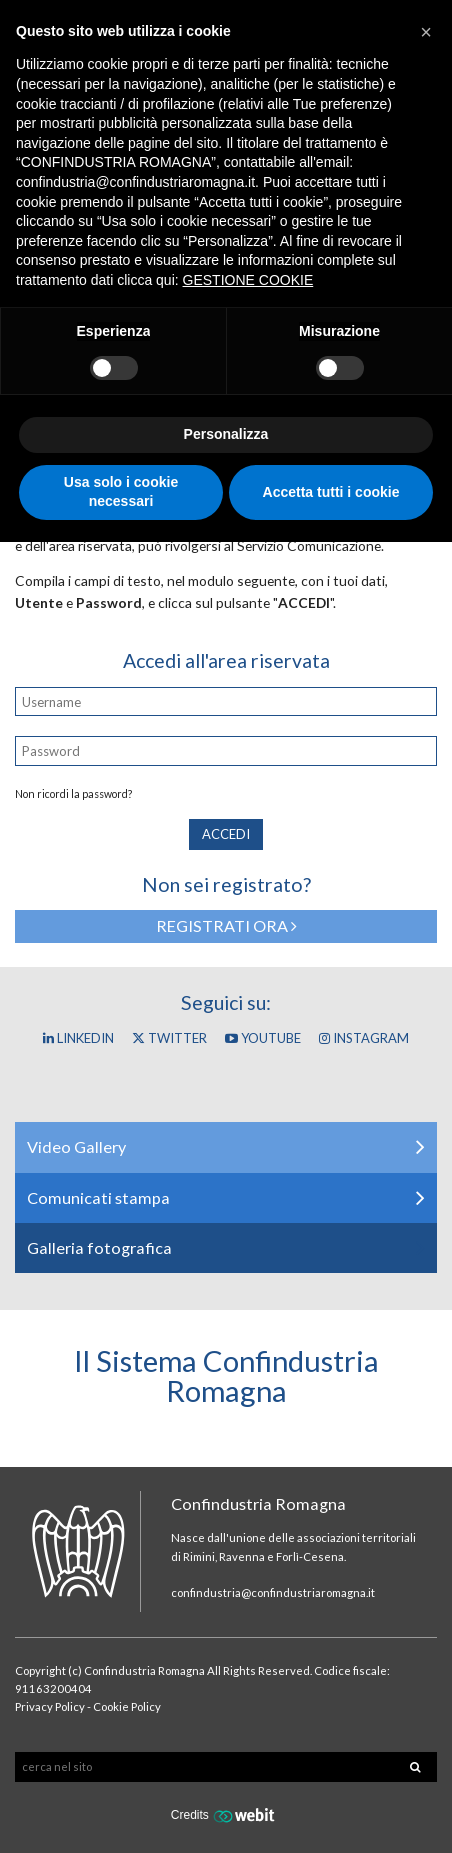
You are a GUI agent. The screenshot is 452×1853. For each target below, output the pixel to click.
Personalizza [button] (226, 434)
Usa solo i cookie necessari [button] (121, 492)
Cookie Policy (127, 1706)
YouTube (263, 1038)
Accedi (226, 834)
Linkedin (78, 1038)
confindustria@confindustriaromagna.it (273, 1592)
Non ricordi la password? (73, 794)
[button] (426, 32)
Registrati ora (226, 925)
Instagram (364, 1038)
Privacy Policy (50, 1706)
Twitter (169, 1038)
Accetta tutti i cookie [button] (331, 492)
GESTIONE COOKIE (248, 280)
